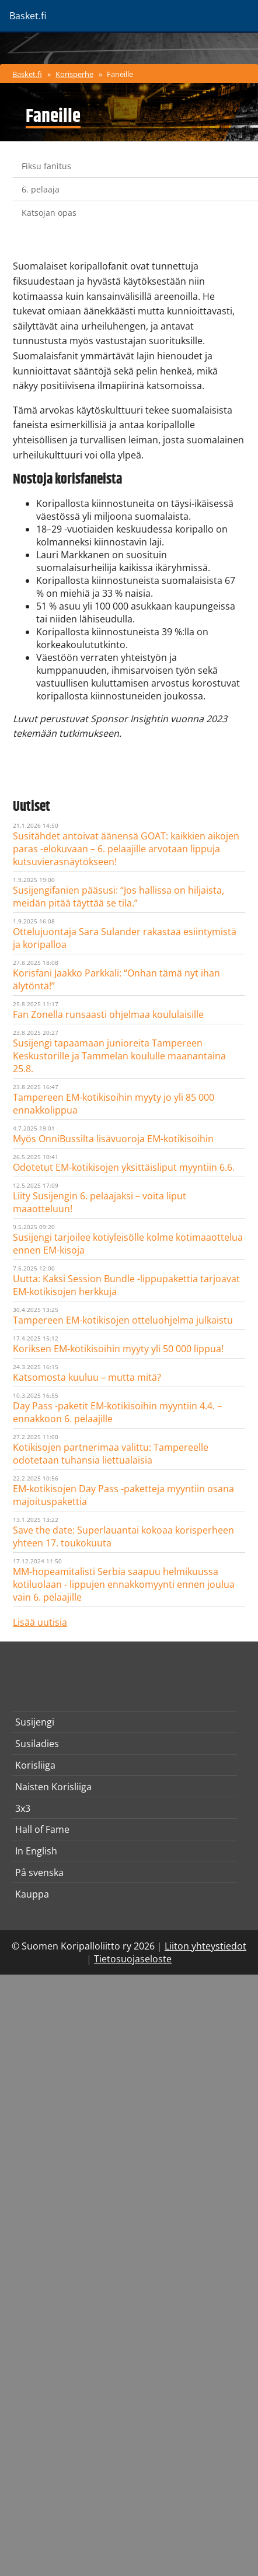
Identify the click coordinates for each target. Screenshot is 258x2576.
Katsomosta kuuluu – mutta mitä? (87, 1377)
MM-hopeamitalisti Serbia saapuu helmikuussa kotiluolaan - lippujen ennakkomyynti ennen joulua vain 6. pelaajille (124, 1584)
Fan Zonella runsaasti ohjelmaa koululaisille (108, 1014)
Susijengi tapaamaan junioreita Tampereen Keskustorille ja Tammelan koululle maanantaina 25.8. (119, 1056)
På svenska (39, 1872)
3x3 (22, 1808)
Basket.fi (27, 74)
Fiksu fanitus (46, 166)
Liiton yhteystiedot (205, 1946)
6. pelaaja (41, 189)
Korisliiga (35, 1765)
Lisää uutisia (40, 1622)
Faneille (120, 74)
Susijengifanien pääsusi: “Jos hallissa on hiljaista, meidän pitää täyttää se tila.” (118, 896)
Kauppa (32, 1894)
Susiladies (37, 1743)
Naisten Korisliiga (53, 1786)
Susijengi (34, 1722)
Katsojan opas (49, 212)
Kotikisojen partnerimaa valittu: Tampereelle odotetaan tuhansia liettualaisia (110, 1453)
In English (36, 1851)
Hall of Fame (42, 1829)
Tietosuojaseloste (133, 1958)
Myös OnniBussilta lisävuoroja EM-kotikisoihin (113, 1138)
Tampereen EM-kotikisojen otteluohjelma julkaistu (123, 1320)
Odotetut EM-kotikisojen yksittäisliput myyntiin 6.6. (124, 1167)
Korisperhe (74, 74)
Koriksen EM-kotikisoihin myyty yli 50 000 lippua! (118, 1348)
